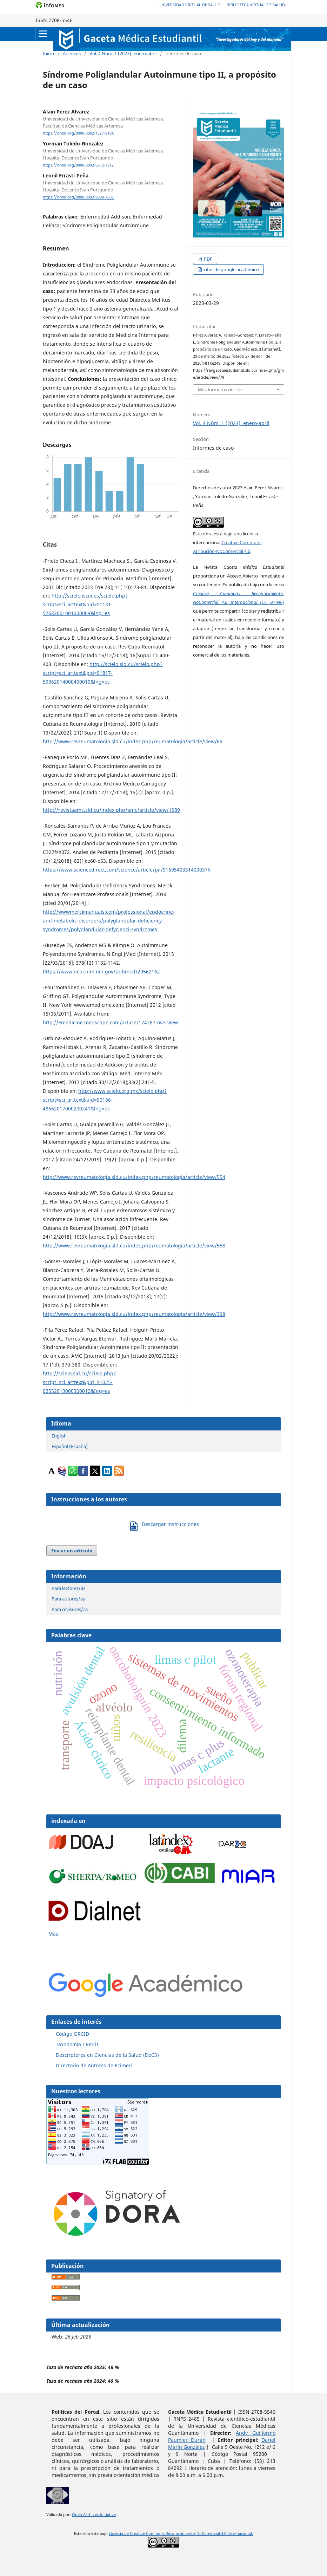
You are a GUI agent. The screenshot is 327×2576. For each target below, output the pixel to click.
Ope (76, 2514)
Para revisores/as (70, 1609)
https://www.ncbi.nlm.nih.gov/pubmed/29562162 (101, 971)
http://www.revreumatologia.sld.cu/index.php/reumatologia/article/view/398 (134, 1314)
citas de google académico (231, 269)
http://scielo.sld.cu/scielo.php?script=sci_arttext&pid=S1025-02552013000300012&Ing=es (79, 1382)
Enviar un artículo (71, 1550)
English (59, 1436)
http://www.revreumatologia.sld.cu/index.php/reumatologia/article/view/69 (132, 741)
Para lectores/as (68, 1588)
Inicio (48, 53)
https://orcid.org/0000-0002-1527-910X (78, 133)
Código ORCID (72, 2033)
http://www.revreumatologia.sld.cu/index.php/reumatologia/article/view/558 (134, 1245)
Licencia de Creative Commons (137, 2533)
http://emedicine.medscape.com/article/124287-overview (110, 1022)
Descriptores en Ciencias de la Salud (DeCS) (107, 2055)
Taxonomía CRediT (77, 2044)
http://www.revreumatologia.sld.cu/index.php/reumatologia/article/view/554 (134, 1177)
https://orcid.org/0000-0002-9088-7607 (78, 197)
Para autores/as (68, 1599)
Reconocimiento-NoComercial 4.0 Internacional (209, 2533)
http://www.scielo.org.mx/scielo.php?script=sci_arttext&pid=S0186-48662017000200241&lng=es (105, 1100)
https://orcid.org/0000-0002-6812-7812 (78, 165)
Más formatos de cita (220, 389)
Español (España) (70, 1446)
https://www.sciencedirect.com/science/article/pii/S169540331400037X (127, 869)
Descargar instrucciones (170, 1524)
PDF (207, 259)
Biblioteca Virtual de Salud (256, 4)
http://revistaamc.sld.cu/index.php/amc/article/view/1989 (111, 810)
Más (53, 1933)
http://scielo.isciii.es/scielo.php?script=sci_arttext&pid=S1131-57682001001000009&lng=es (85, 604)
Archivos (72, 53)
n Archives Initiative (98, 2514)
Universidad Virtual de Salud (189, 4)
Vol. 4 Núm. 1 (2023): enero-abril (122, 53)
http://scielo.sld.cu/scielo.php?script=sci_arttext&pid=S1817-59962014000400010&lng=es (102, 673)
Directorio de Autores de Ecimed (94, 2065)
